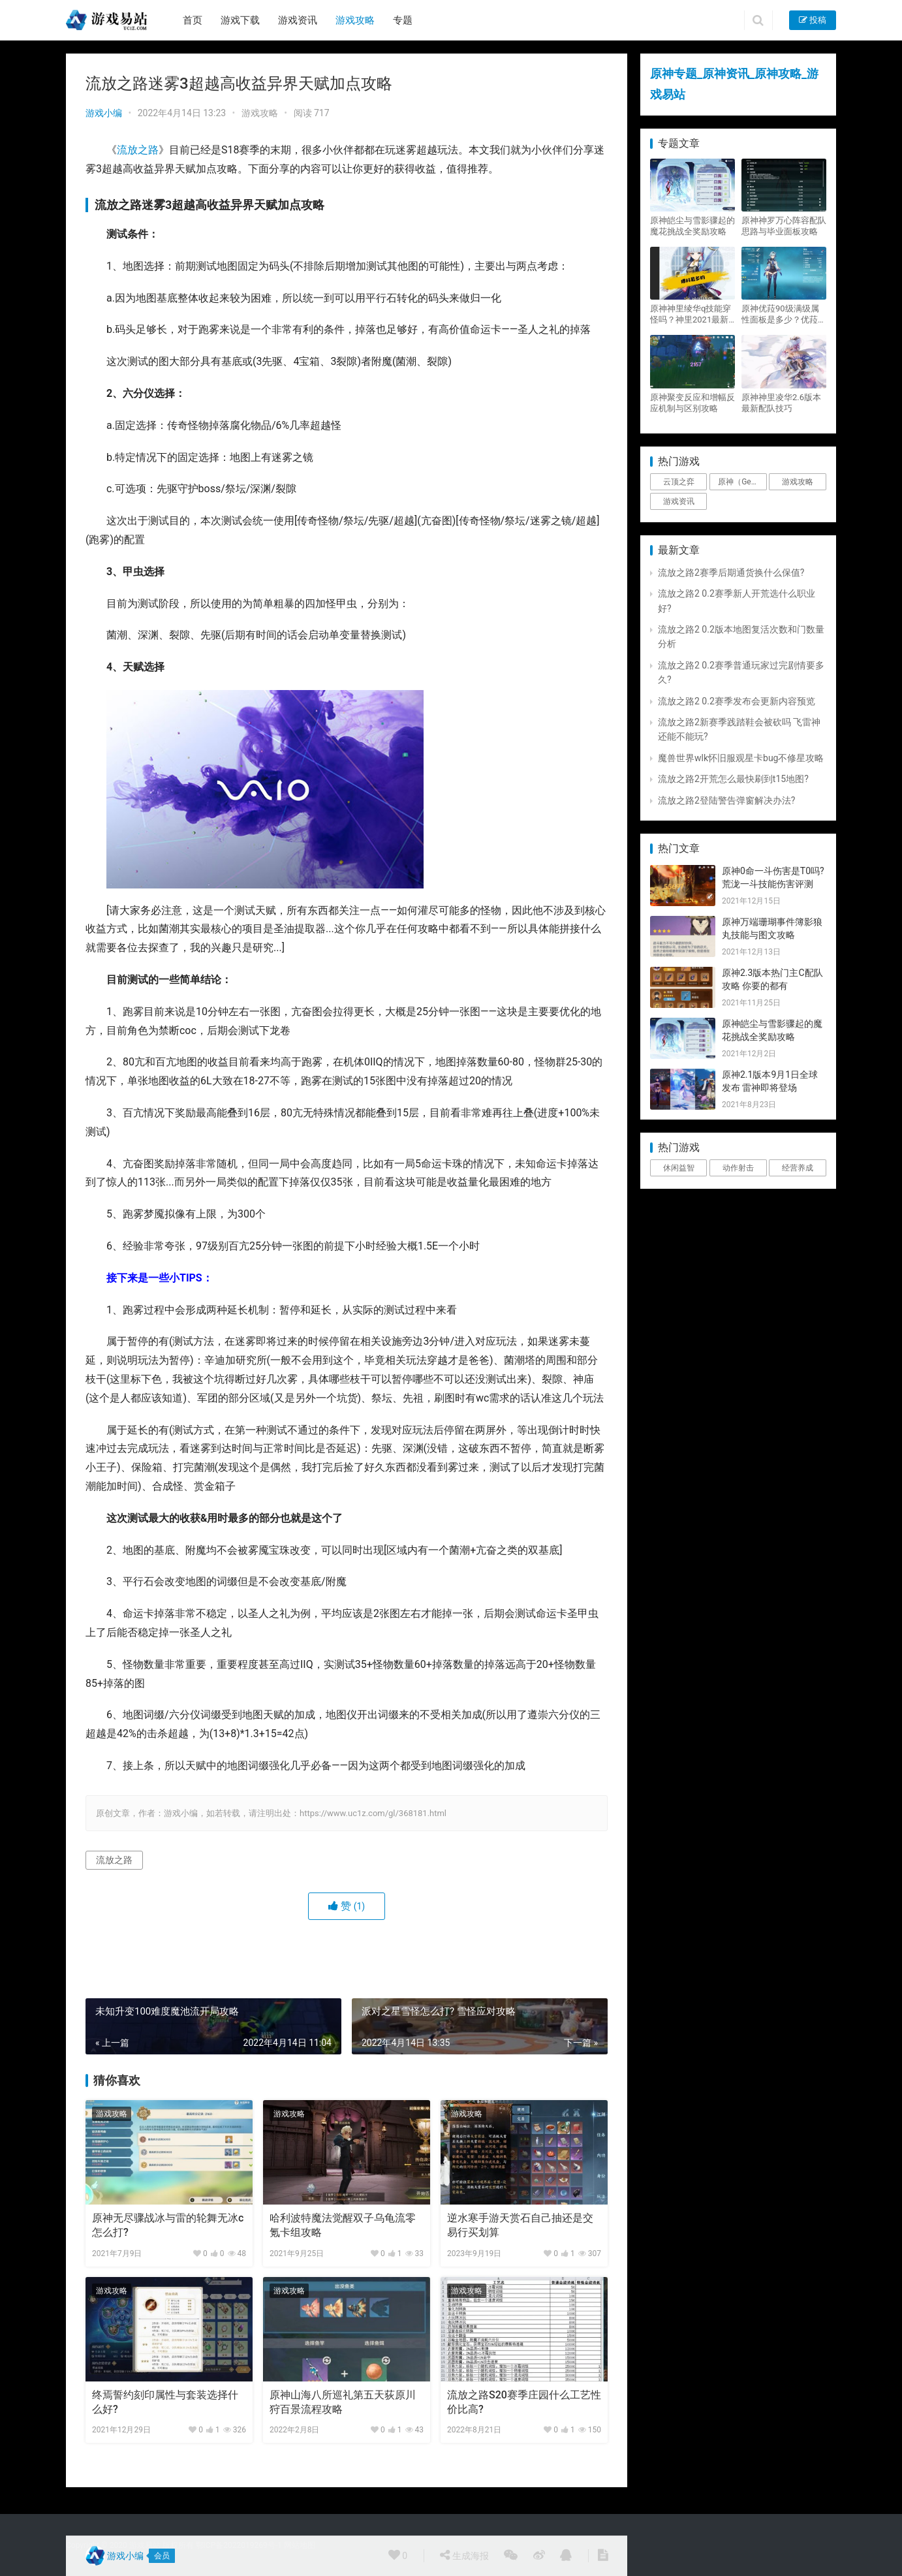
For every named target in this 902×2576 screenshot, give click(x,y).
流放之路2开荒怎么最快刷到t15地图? (733, 779)
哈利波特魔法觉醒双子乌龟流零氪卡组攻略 (343, 2225)
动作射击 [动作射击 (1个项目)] (738, 1167)
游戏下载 (240, 20)
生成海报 (464, 2555)
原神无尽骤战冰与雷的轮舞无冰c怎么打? (167, 2225)
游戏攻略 (355, 20)
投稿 (812, 20)
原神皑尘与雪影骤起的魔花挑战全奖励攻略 (692, 225)
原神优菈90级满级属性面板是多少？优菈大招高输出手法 (783, 314)
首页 (192, 20)
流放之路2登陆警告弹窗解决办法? (727, 800)
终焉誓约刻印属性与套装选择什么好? (165, 2402)
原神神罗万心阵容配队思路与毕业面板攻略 (783, 225)
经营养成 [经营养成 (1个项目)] (797, 1167)
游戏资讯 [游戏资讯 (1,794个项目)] (678, 501)
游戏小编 (104, 113)
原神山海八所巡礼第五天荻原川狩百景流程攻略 (343, 2402)
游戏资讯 (297, 20)
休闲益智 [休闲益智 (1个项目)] (678, 1167)
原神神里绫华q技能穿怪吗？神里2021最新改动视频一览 (690, 314)
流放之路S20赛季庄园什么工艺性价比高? (524, 2402)
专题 (402, 20)
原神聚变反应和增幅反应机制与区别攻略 (692, 402)
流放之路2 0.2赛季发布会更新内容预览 (736, 701)
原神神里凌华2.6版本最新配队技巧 (781, 402)
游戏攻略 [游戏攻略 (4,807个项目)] (797, 481)
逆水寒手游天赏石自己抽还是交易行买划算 (520, 2225)
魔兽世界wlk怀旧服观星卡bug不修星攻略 (741, 758)
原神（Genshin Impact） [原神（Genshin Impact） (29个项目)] (742, 481)
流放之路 (138, 150)
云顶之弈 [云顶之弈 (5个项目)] (678, 481)
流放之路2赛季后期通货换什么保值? (731, 572)
